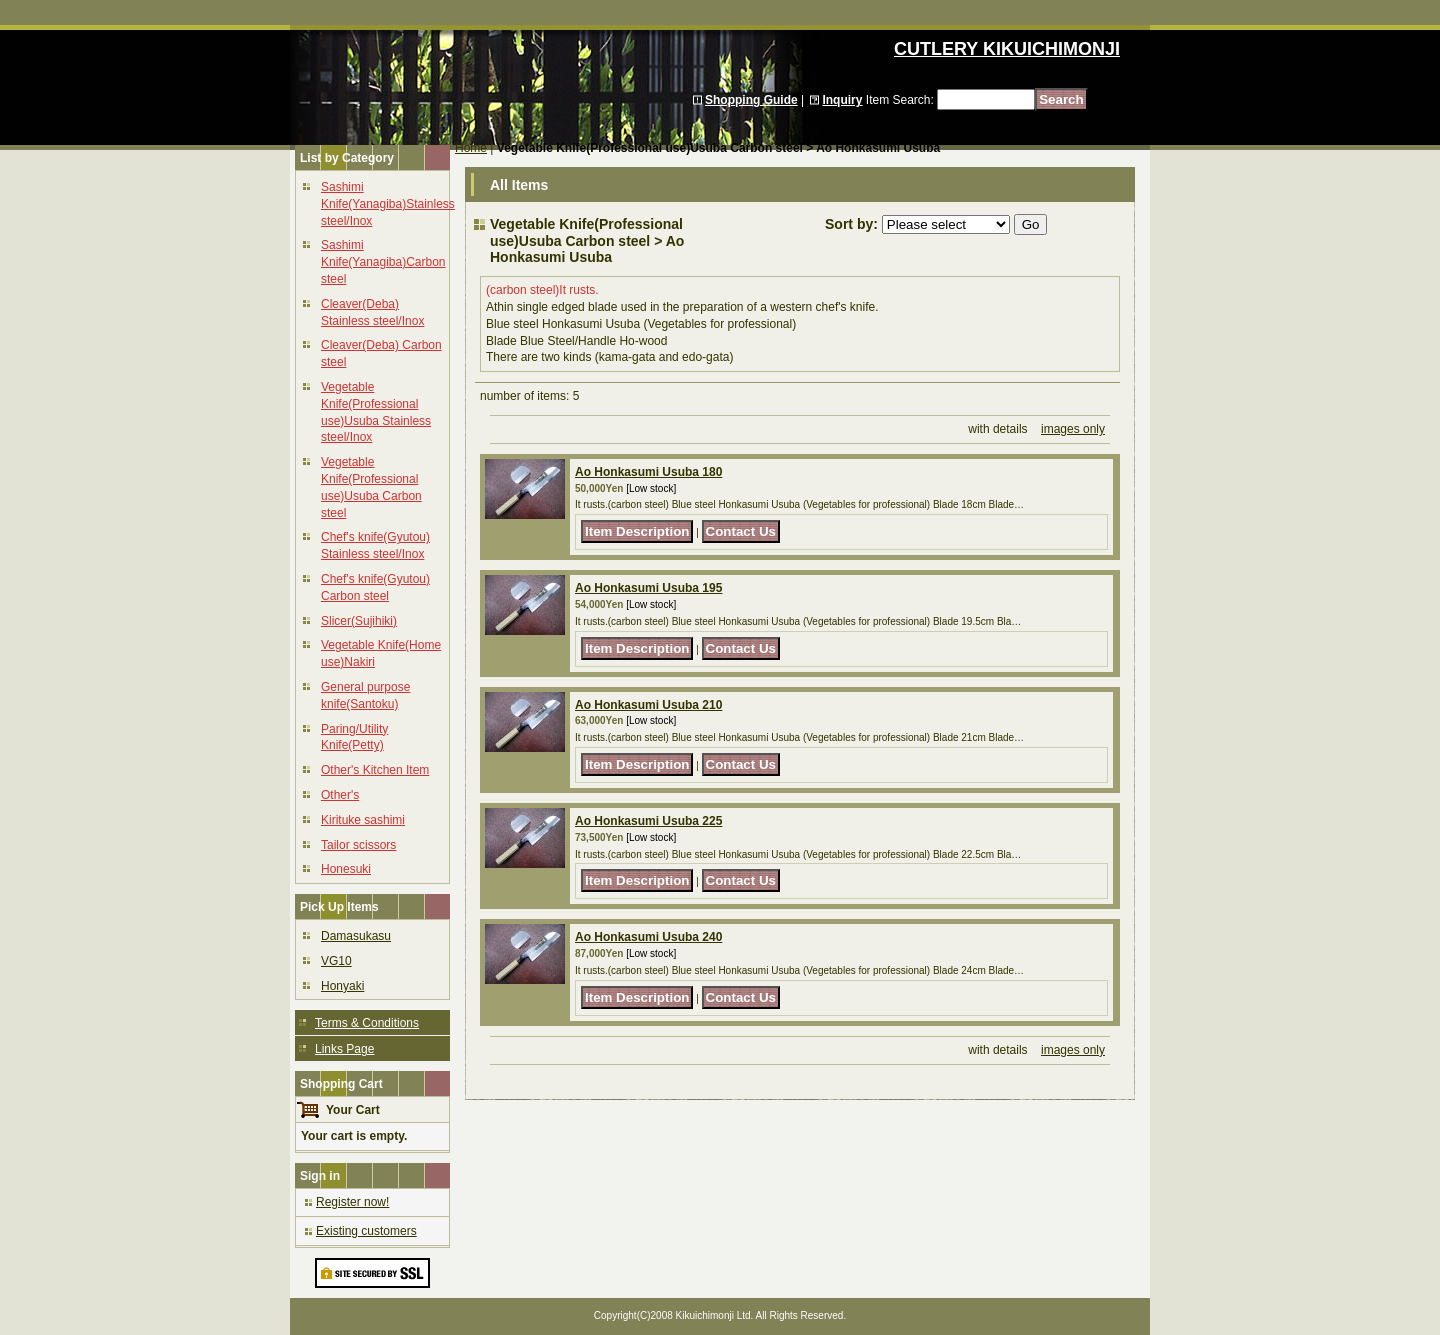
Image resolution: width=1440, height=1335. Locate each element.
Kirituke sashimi (363, 820)
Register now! (352, 1202)
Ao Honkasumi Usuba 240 (648, 937)
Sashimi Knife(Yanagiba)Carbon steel (383, 262)
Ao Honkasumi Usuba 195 (648, 588)
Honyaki (342, 986)
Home (471, 148)
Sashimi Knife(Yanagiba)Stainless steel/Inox (388, 204)
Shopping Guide (751, 100)
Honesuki (346, 869)
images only (1073, 429)
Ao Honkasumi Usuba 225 (648, 821)
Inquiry (842, 100)
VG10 (336, 961)
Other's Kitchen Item (375, 770)
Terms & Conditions (367, 1023)
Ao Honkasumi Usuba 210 (648, 705)
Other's (340, 795)
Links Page (344, 1049)
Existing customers (366, 1231)
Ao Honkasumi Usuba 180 (648, 472)
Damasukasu (356, 936)
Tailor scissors (358, 845)
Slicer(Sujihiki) (359, 621)
